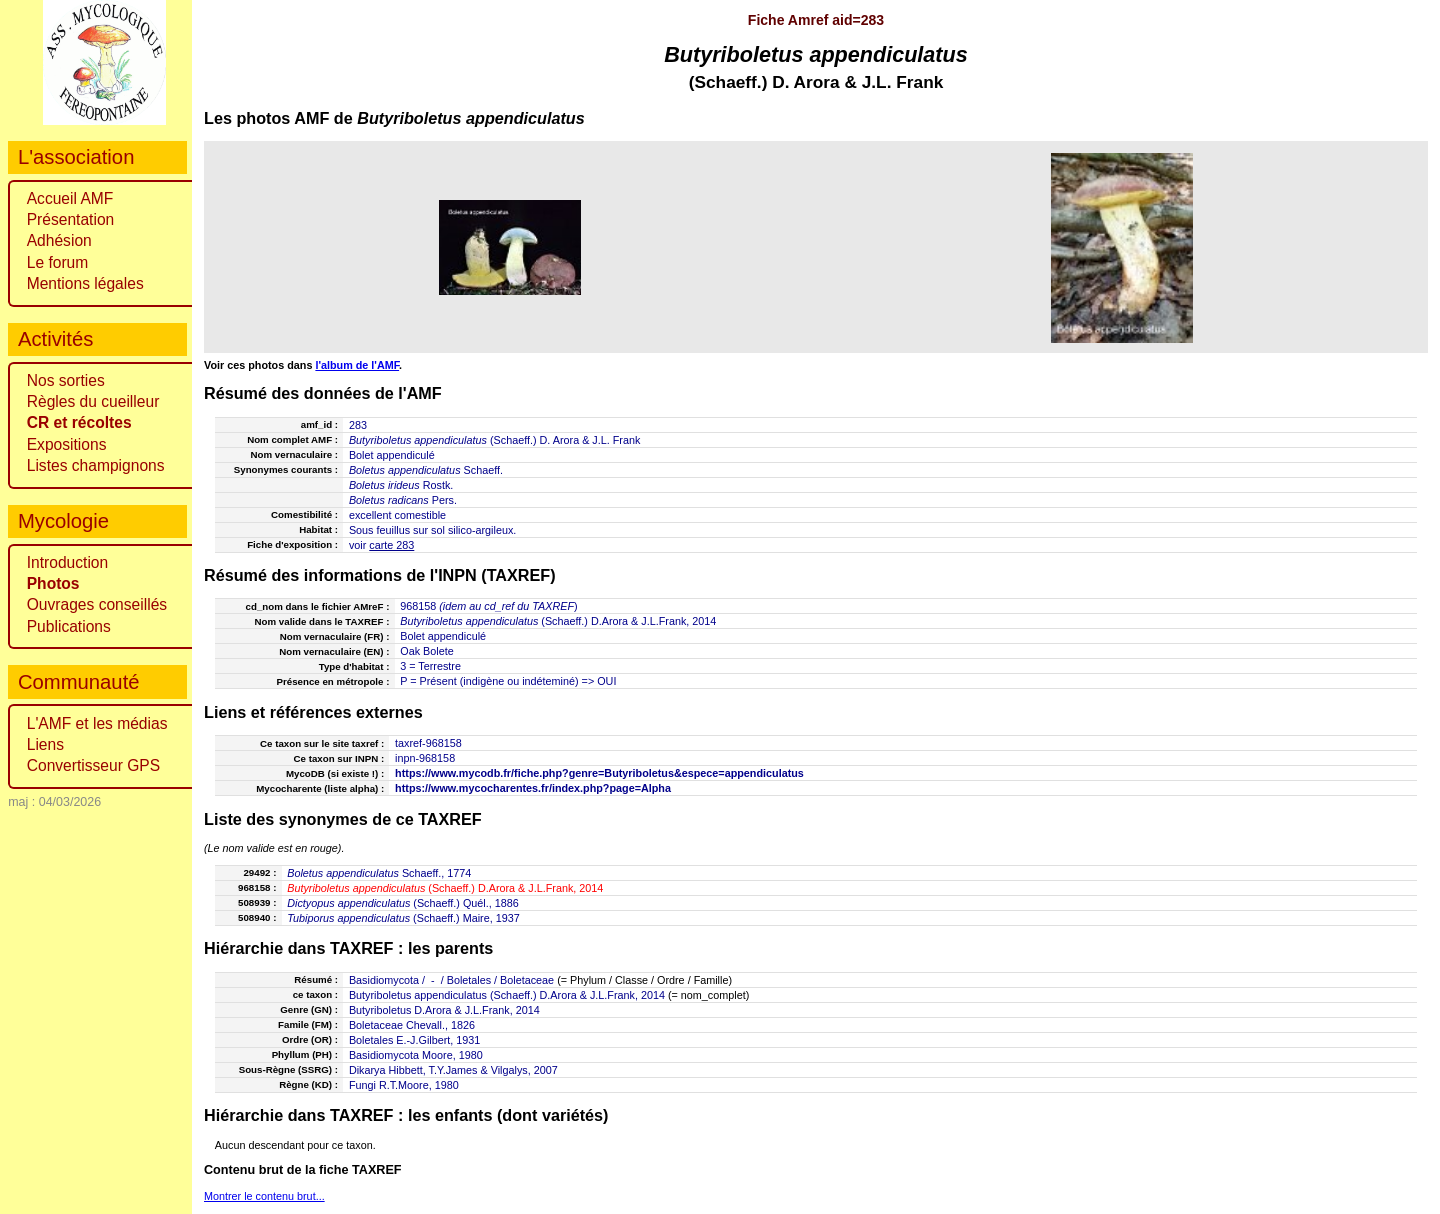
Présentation (71, 219)
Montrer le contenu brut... (264, 1196)
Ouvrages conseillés (97, 604)
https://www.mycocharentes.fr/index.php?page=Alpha (533, 788)
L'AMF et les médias (97, 723)
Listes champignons (96, 465)
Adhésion (59, 240)
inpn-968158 (425, 758)
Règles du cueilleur (93, 401)
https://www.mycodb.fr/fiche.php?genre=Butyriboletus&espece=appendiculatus (599, 773)
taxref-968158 (428, 743)
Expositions (67, 444)
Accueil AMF (70, 198)
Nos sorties (66, 380)
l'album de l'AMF (357, 365)
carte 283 (391, 545)
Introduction (68, 562)
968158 (418, 606)
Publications (69, 626)
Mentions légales (85, 283)
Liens (45, 744)
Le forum (58, 262)
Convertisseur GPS (93, 765)
